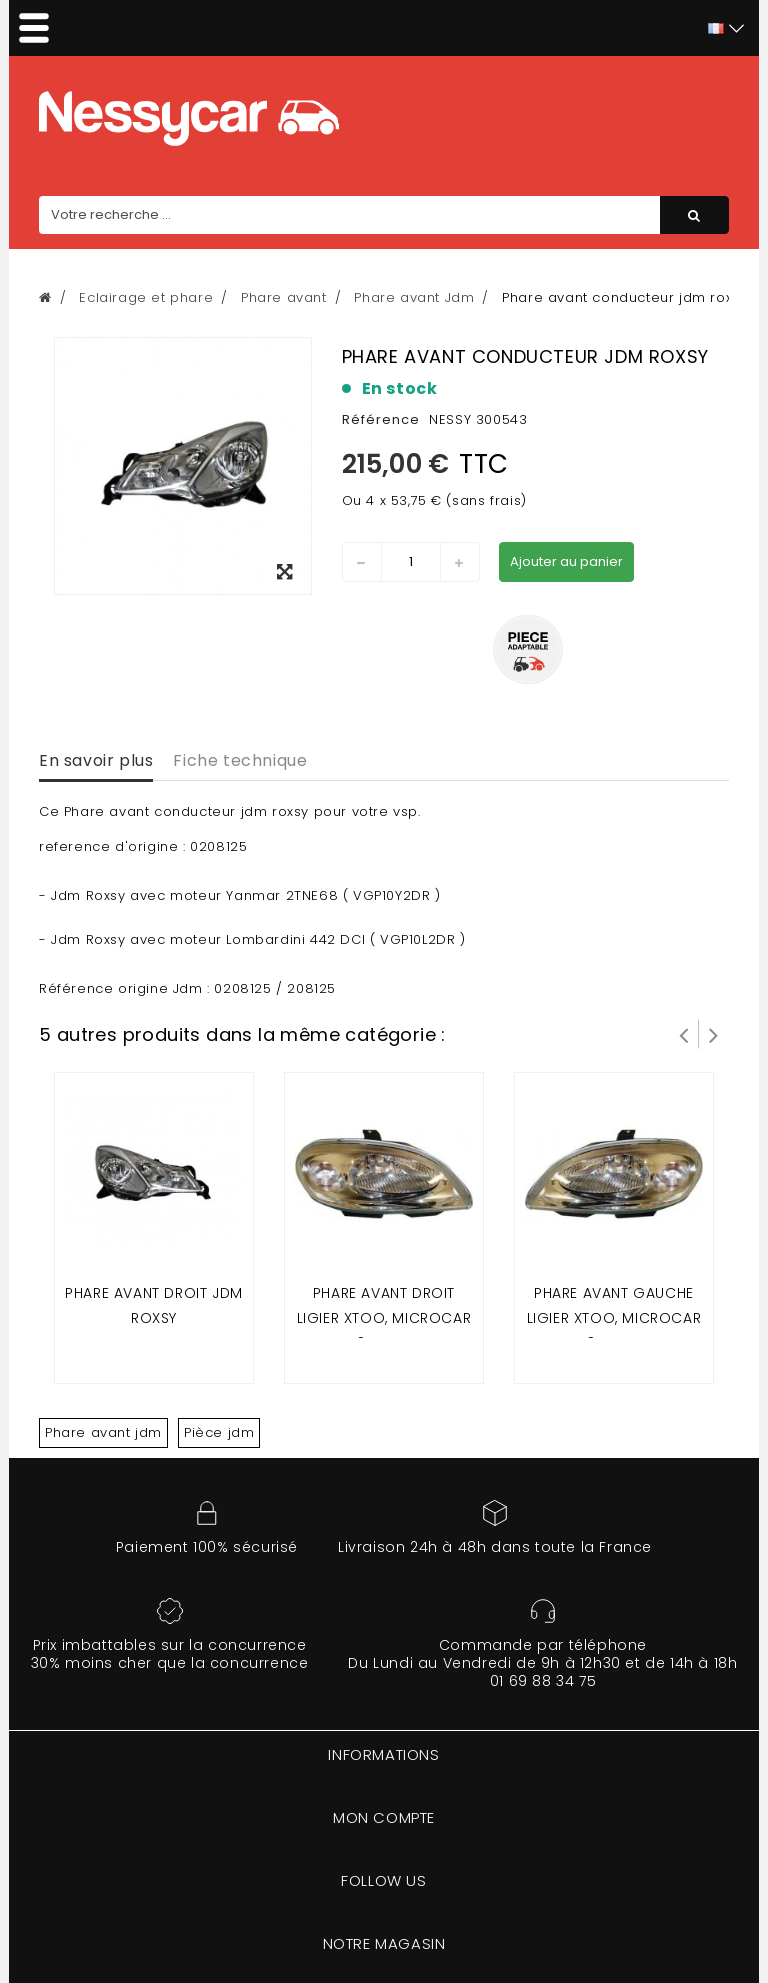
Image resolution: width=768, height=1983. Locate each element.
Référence (381, 419)
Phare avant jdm (103, 1432)
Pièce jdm (219, 1432)
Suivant (714, 1034)
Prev (684, 1034)
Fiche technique (240, 760)
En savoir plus (96, 760)
